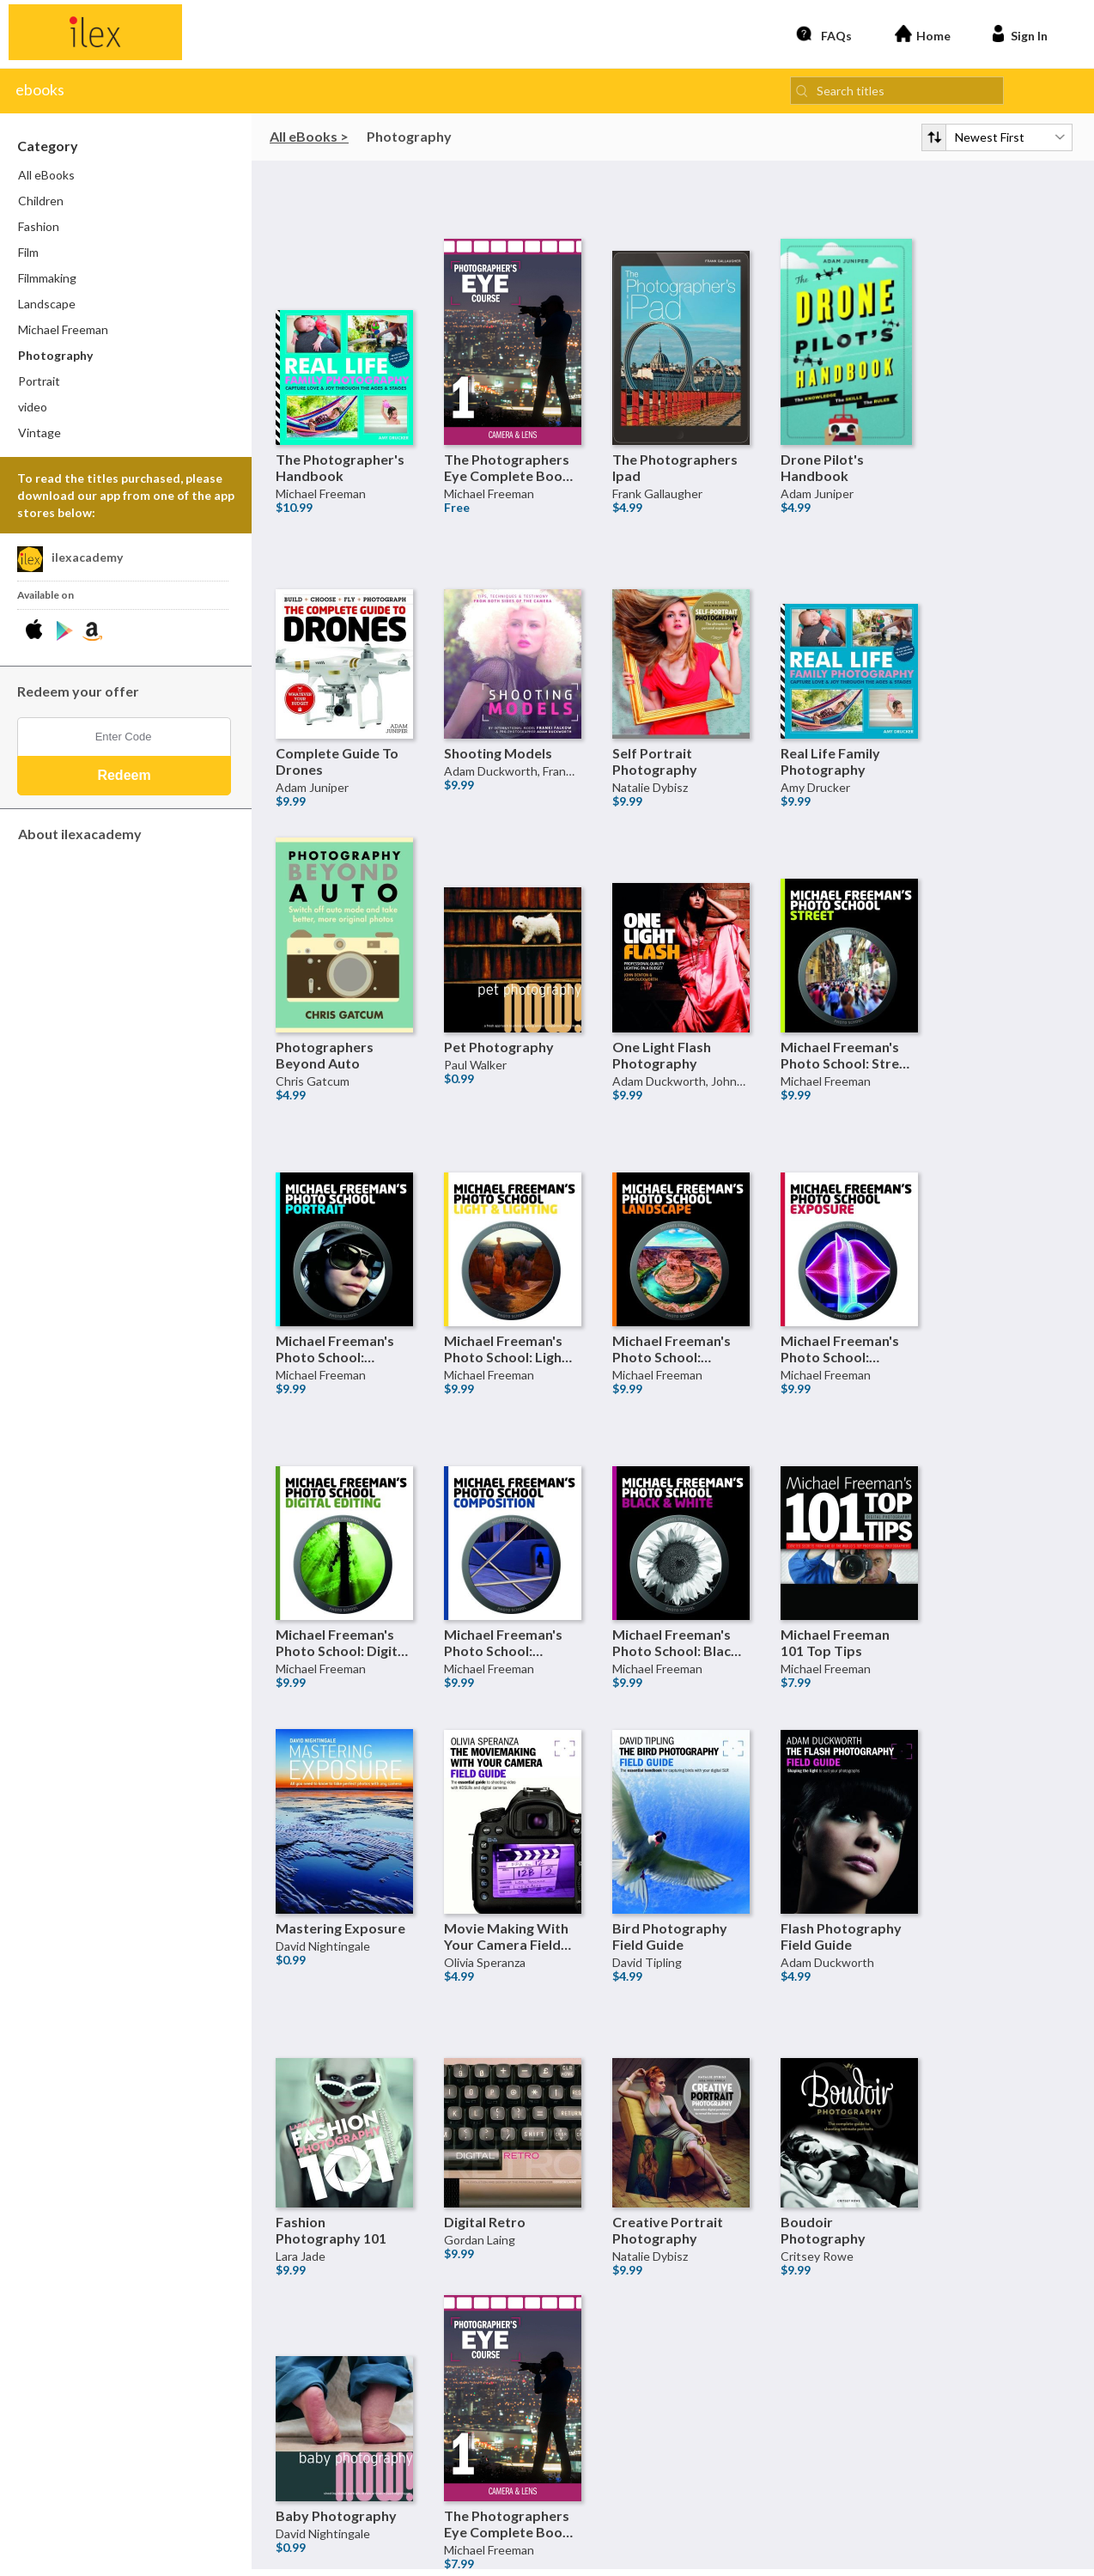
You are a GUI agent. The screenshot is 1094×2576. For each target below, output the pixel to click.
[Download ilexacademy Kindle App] (92, 636)
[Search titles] (897, 95)
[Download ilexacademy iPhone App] (37, 636)
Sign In (1018, 36)
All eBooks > (309, 140)
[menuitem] (126, 180)
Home (923, 36)
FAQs (823, 36)
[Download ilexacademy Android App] (64, 636)
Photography (409, 140)
